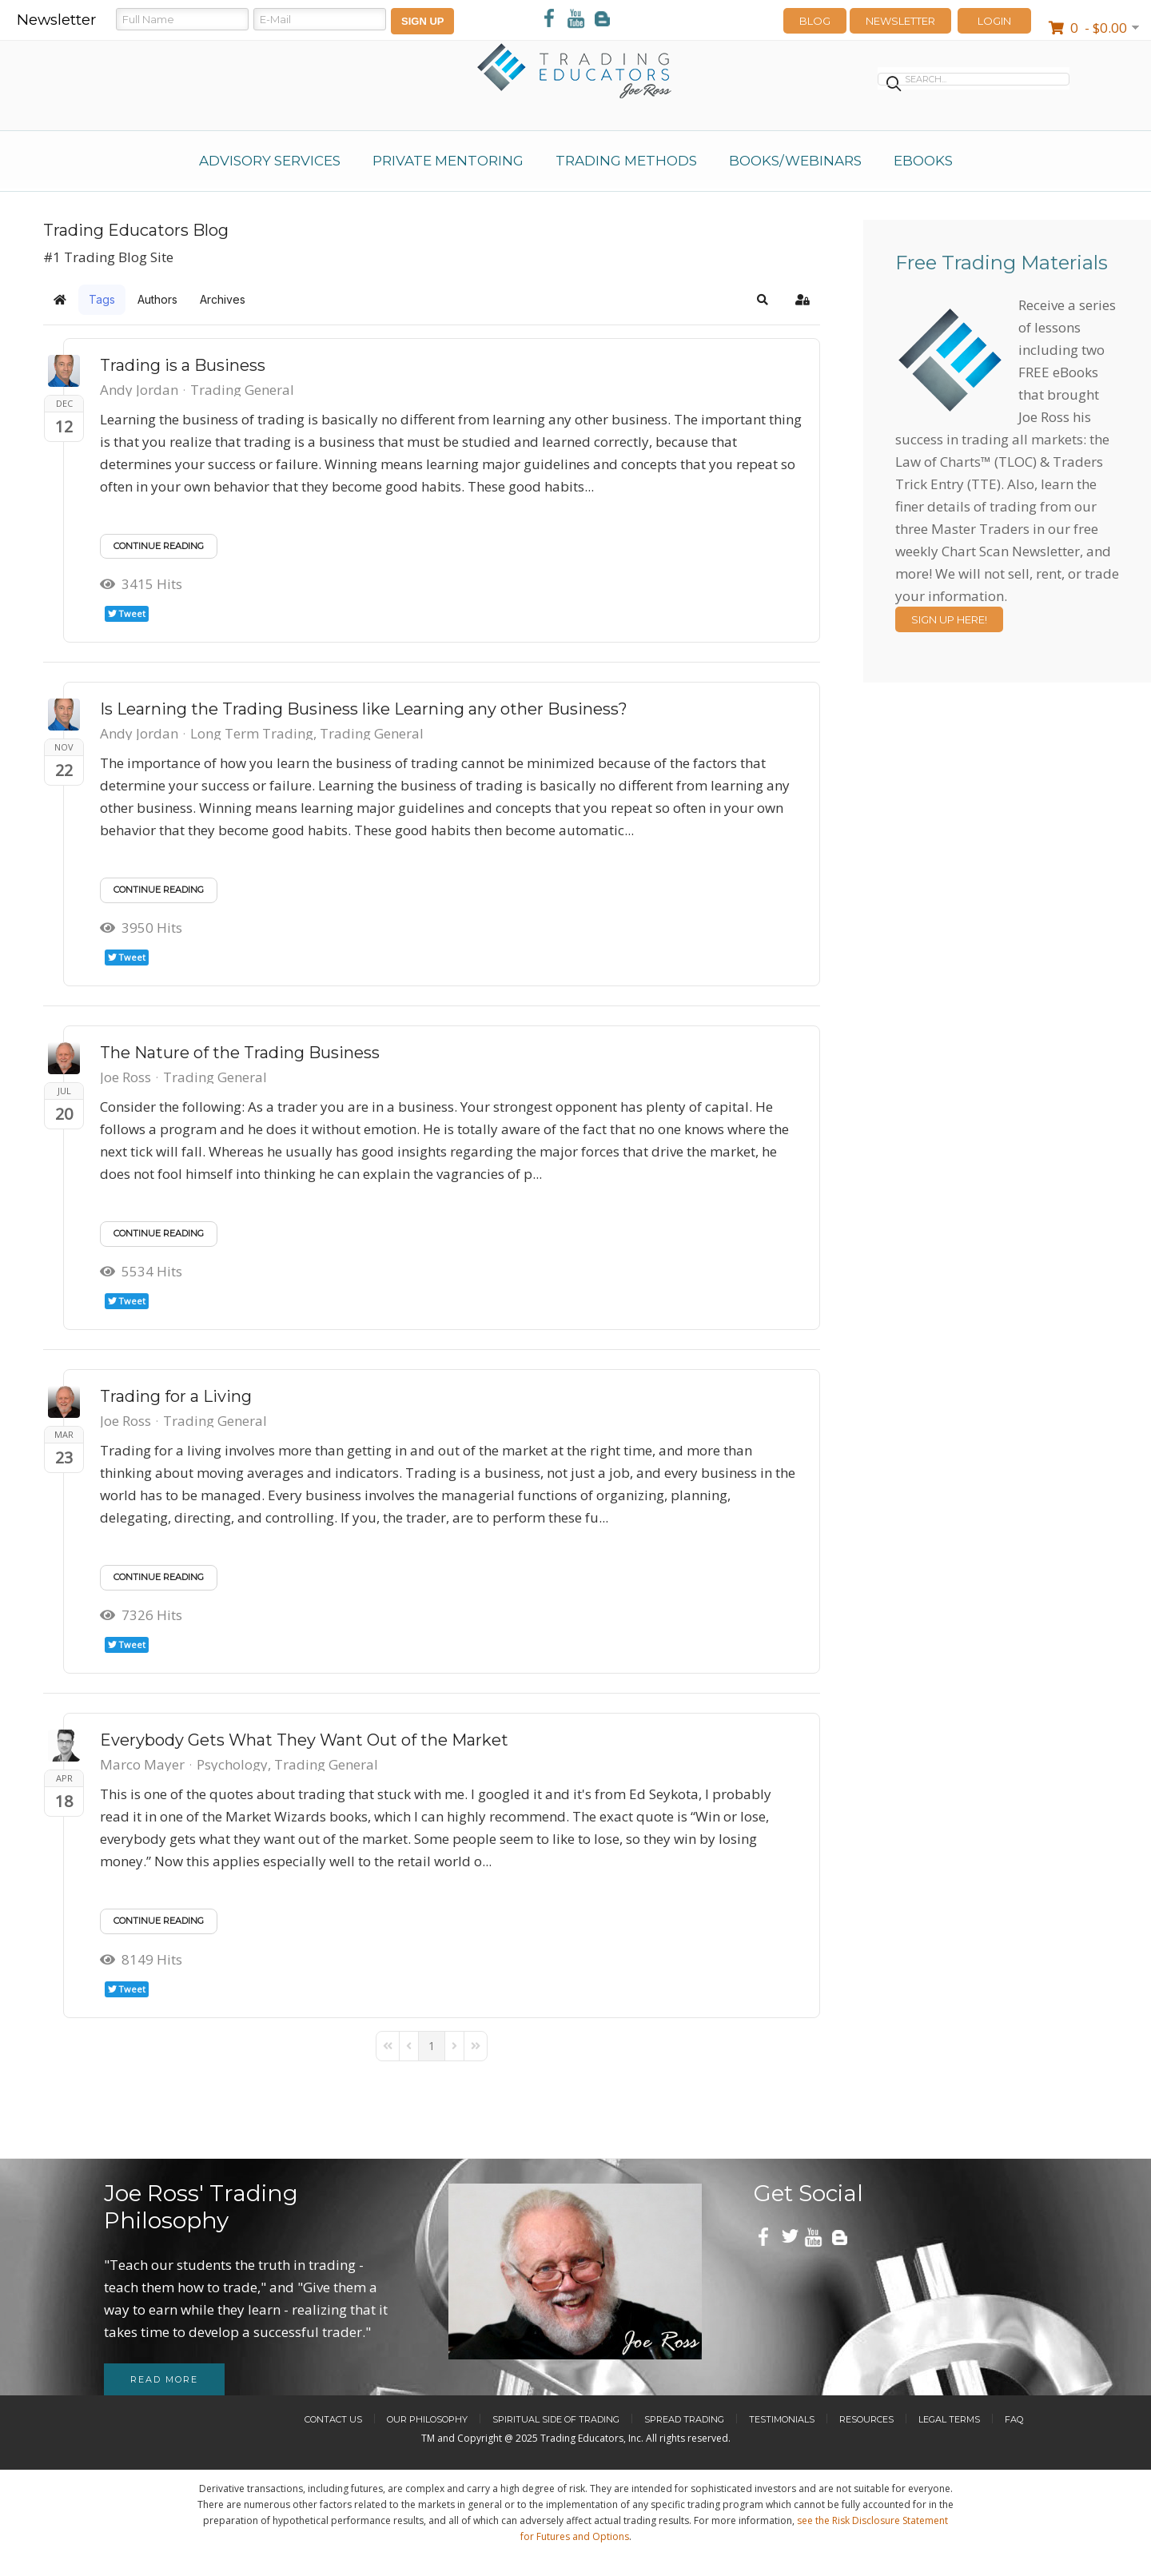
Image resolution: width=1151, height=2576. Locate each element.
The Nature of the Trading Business (240, 1052)
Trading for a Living (176, 1396)
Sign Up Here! (949, 619)
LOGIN (994, 20)
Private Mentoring (448, 161)
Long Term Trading (251, 733)
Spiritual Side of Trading (555, 2419)
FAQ (1014, 2419)
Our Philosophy (427, 2419)
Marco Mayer (142, 1764)
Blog (814, 20)
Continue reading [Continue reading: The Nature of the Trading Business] (159, 1233)
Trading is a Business (182, 365)
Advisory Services (270, 161)
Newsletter (900, 20)
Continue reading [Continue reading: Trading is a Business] (159, 545)
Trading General (242, 390)
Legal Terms (949, 2419)
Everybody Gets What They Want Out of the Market (304, 1740)
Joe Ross (125, 1077)
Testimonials (781, 2419)
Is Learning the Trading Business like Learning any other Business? (363, 709)
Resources (866, 2419)
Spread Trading (684, 2419)
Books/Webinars (795, 161)
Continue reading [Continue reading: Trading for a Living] (159, 1577)
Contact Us (333, 2419)
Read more (164, 2379)
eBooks (923, 161)
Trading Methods (626, 161)
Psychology (232, 1764)
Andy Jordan (139, 389)
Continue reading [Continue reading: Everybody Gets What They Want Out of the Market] (159, 1920)
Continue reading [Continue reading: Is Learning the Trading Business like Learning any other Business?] (159, 889)
